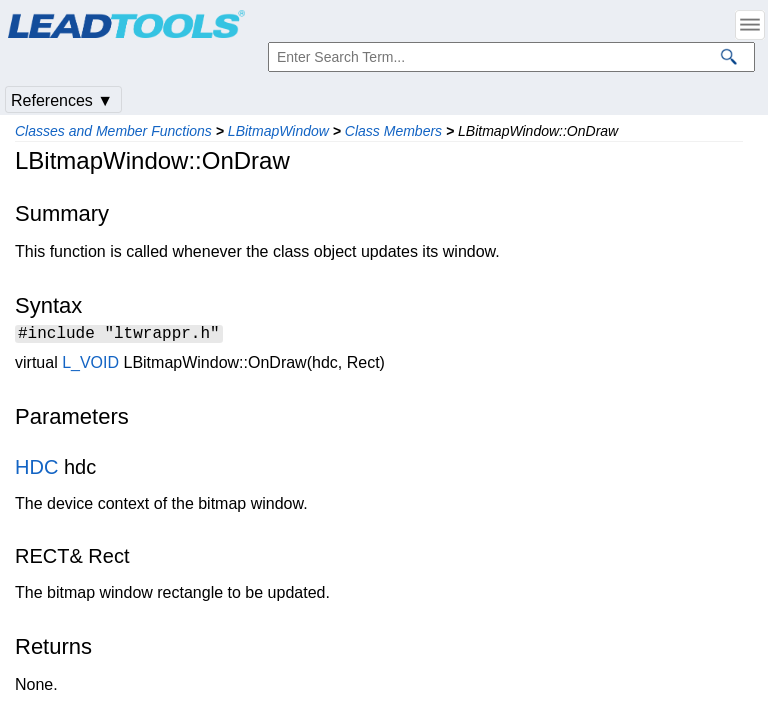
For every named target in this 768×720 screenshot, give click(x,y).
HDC (36, 470)
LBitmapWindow (278, 131)
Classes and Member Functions (113, 131)
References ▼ (62, 100)
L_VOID (90, 365)
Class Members (393, 131)
